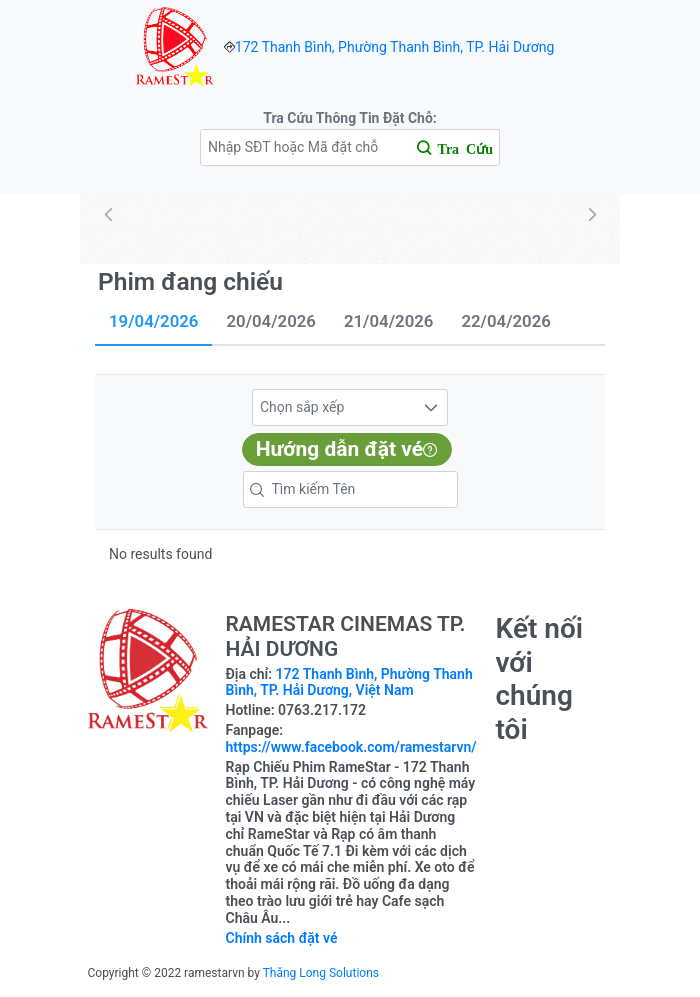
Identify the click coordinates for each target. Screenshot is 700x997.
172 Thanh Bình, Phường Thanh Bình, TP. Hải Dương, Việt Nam (349, 682)
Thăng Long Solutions (321, 973)
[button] (430, 407)
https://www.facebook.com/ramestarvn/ (351, 747)
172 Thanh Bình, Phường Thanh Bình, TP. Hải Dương (395, 47)
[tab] (153, 322)
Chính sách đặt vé (282, 938)
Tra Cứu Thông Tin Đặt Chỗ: (350, 118)
